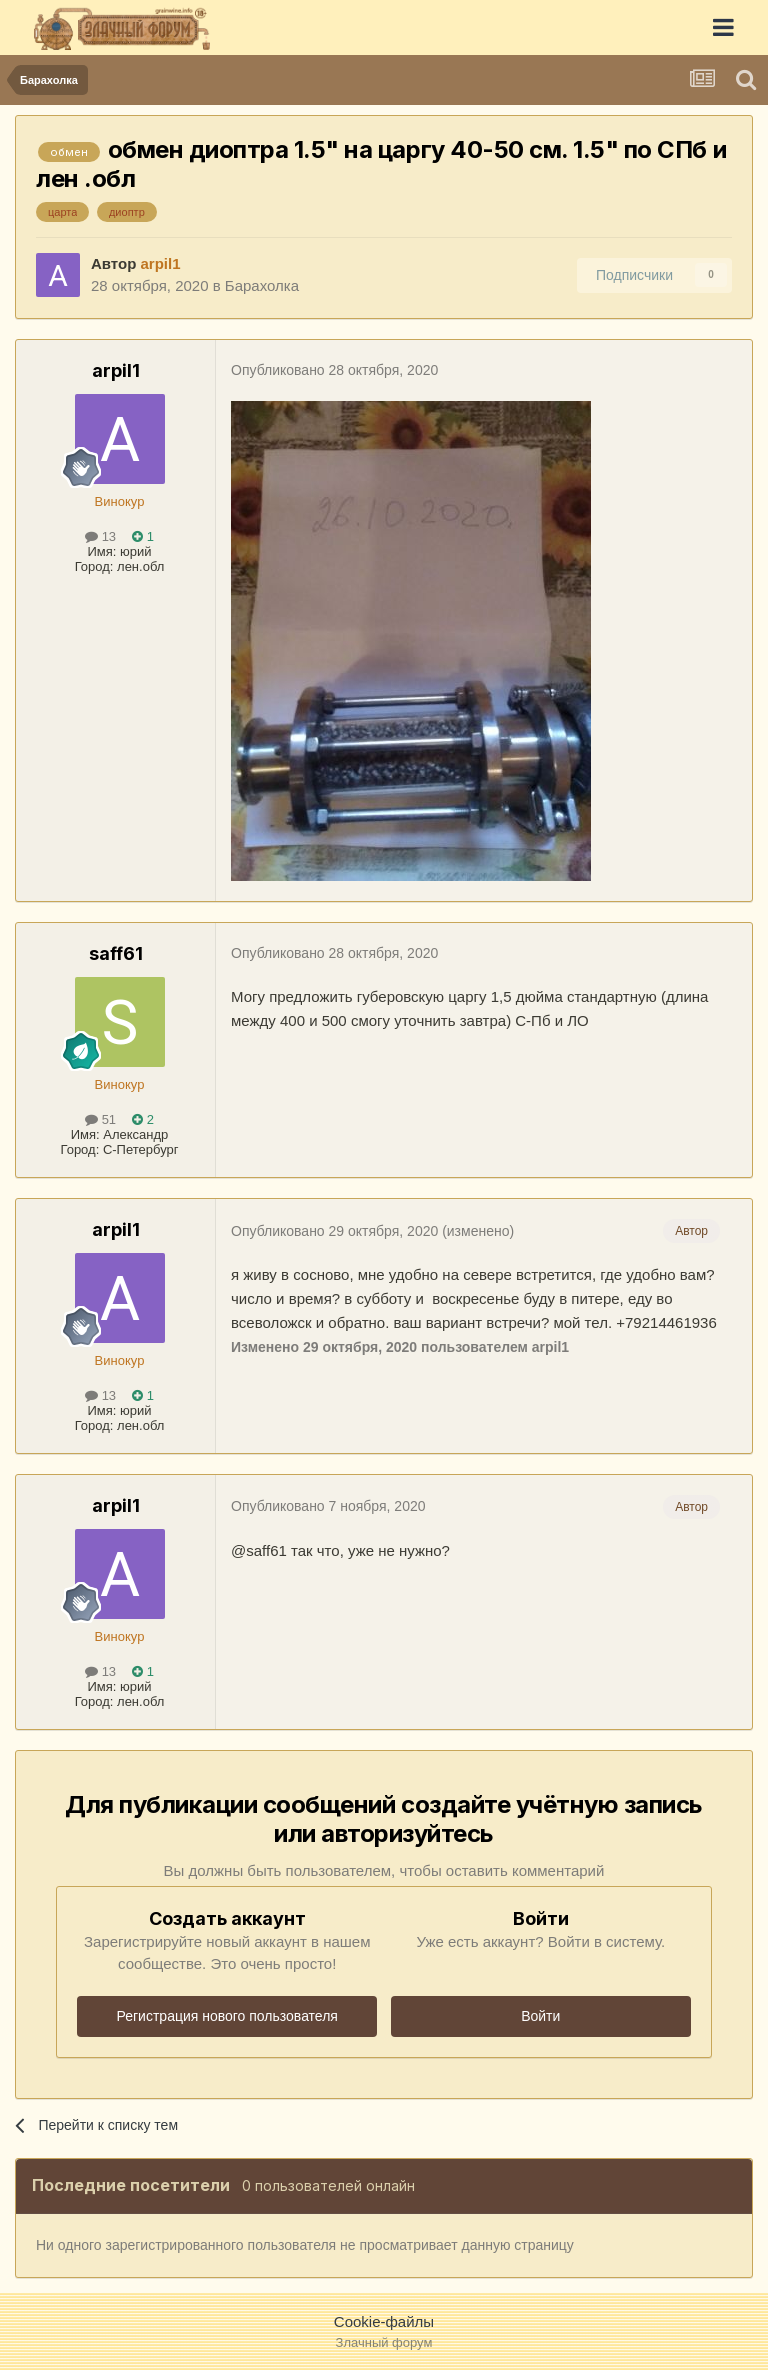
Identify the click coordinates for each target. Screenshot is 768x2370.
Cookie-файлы (384, 2321)
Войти (540, 2016)
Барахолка (262, 285)
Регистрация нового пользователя (227, 2016)
